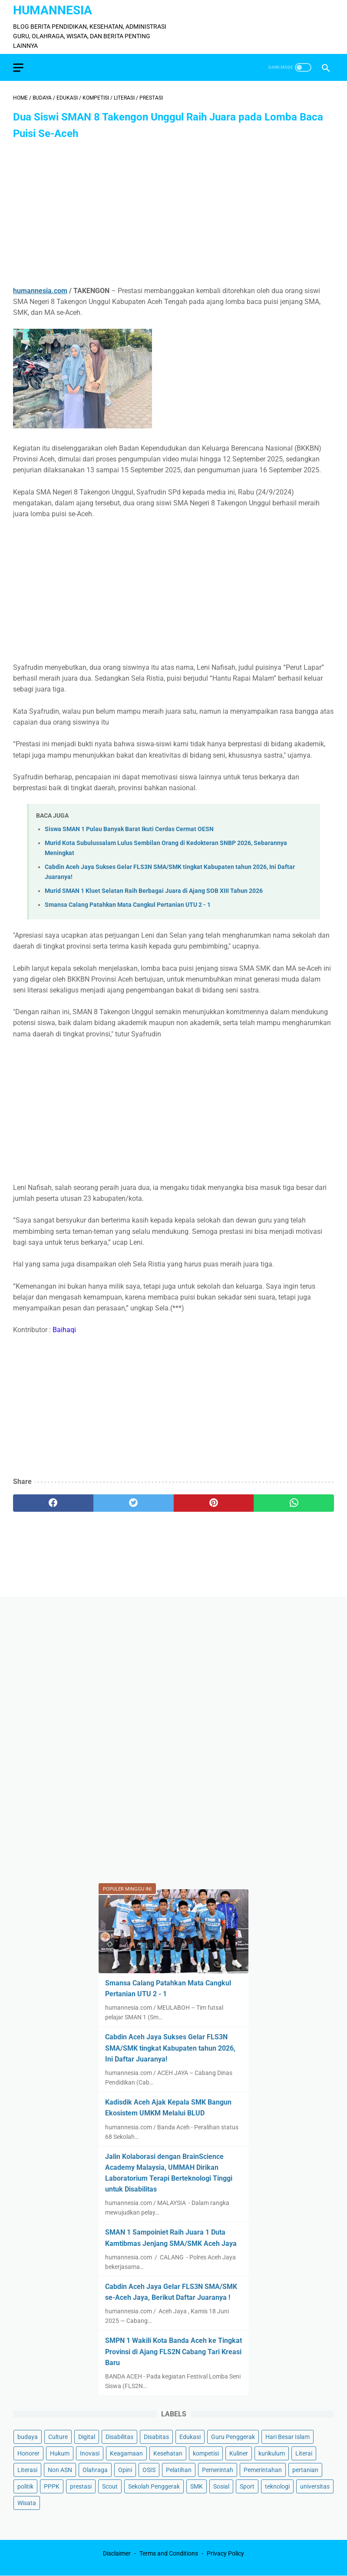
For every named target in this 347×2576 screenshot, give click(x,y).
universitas (315, 2486)
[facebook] (53, 1503)
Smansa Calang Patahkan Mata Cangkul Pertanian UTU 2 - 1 (128, 905)
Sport (247, 2486)
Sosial (221, 2486)
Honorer (28, 2453)
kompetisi (206, 2453)
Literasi (27, 2469)
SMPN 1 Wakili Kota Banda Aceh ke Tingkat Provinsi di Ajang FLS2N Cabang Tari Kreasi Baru (173, 2351)
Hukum (59, 2453)
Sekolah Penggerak (154, 2486)
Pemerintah (217, 2469)
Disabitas (156, 2436)
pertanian (305, 2469)
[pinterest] (214, 1503)
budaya (27, 2436)
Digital (86, 2436)
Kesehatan (167, 2453)
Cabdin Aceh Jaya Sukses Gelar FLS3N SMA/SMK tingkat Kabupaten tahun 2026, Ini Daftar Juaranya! (170, 2048)
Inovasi (89, 2453)
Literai (303, 2453)
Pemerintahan (263, 2469)
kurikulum (271, 2453)
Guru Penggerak (233, 2436)
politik (25, 2486)
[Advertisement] (173, 214)
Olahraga (95, 2469)
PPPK (51, 2486)
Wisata (26, 2502)
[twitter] (133, 1503)
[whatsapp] (294, 1503)
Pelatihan (179, 2469)
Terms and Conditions (168, 2553)
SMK (196, 2486)
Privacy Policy (225, 2553)
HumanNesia (52, 10)
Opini (125, 2469)
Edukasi (190, 2436)
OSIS (148, 2469)
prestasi (81, 2486)
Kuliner (238, 2453)
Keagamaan (126, 2453)
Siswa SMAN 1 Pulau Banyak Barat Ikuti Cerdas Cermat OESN (129, 829)
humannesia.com (40, 291)
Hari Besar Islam (287, 2436)
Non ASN (60, 2469)
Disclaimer (117, 2553)
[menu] (18, 67)
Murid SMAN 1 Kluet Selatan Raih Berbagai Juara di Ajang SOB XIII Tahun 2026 (154, 891)
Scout (110, 2486)
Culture (58, 2436)
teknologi (277, 2486)
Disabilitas (119, 2436)
